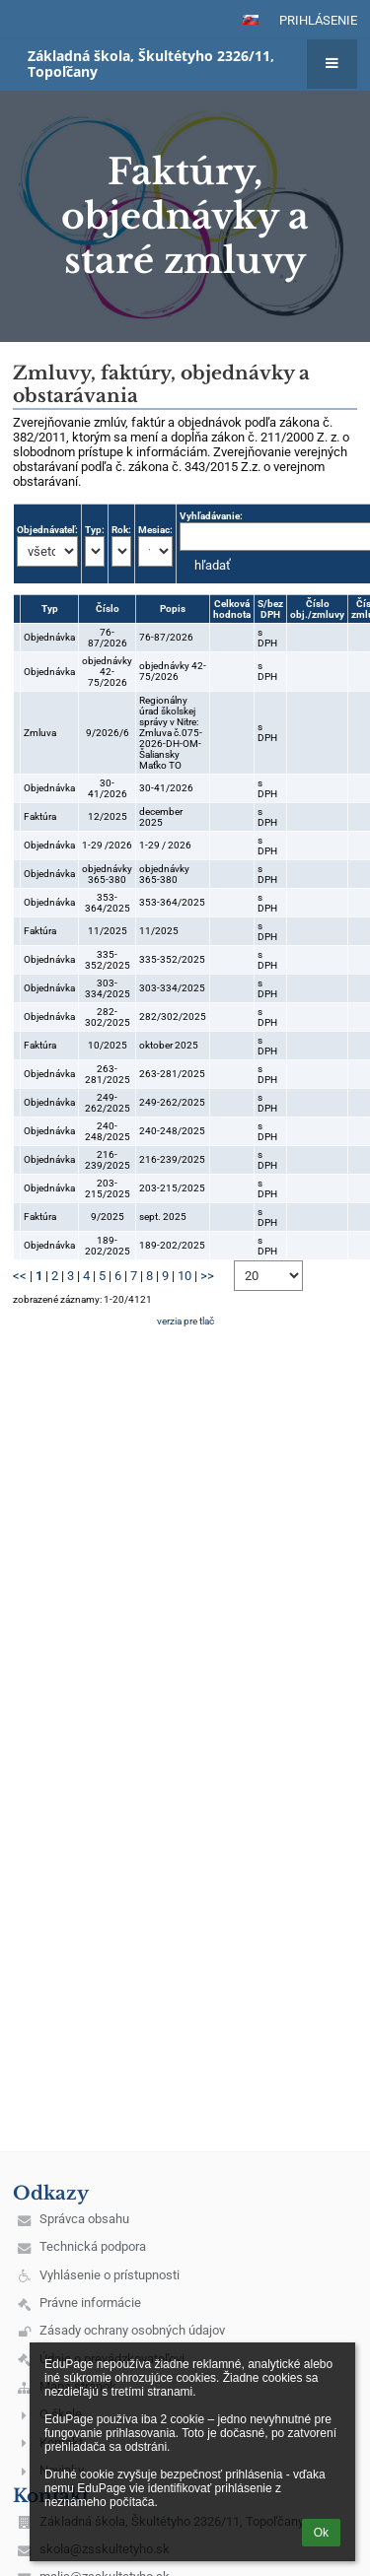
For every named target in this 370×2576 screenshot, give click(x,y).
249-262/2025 (107, 1103)
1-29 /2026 (107, 845)
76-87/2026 (107, 637)
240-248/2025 (107, 1131)
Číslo (107, 608)
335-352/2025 (107, 960)
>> (207, 1275)
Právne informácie (90, 2302)
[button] (250, 20)
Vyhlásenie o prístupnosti (109, 2275)
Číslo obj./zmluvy (317, 609)
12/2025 (107, 816)
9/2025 (107, 1216)
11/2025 (107, 930)
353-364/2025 (107, 903)
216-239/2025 (107, 1160)
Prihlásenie (318, 20)
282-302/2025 (107, 1017)
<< (20, 1275)
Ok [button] (321, 2533)
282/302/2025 (172, 1016)
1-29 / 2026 (165, 845)
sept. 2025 (162, 1216)
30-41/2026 (107, 788)
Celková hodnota (232, 609)
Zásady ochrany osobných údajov (132, 2330)
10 (184, 1275)
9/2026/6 (107, 732)
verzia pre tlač (185, 1321)
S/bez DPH (270, 609)
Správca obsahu (84, 2218)
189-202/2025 (107, 1245)
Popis (172, 608)
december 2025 (161, 817)
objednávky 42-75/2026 (107, 671)
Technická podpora (92, 2246)
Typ (49, 608)
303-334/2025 (107, 988)
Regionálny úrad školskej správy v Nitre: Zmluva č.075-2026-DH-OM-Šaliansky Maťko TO (170, 733)
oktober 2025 (168, 1045)
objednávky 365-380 (107, 874)
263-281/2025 (107, 1074)
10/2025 (107, 1045)
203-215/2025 (107, 1188)
